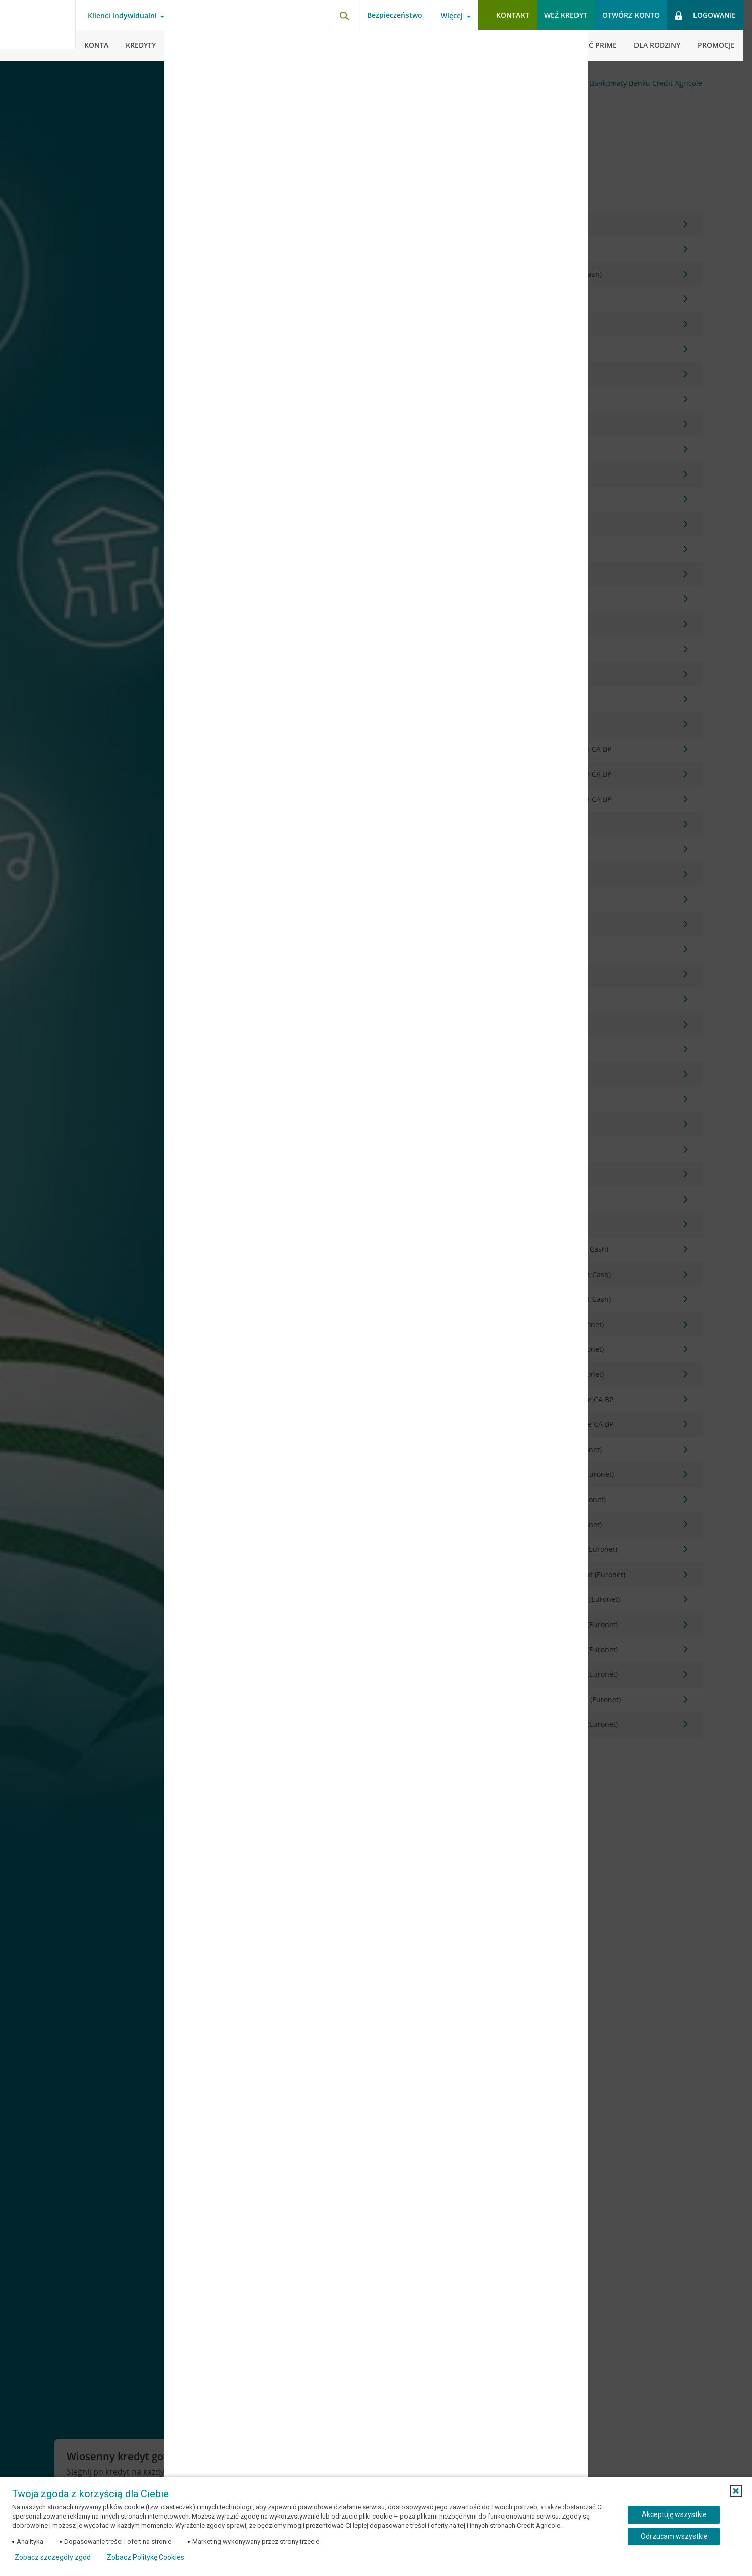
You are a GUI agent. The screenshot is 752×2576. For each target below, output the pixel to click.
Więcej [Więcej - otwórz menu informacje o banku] (452, 16)
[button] (736, 2491)
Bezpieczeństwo (394, 15)
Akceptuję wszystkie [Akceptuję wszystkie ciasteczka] (674, 2514)
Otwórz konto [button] (631, 15)
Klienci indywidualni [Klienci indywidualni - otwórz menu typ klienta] (122, 16)
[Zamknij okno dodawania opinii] (568, 45)
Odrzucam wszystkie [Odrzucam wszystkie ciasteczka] (674, 2536)
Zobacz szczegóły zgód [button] (53, 2557)
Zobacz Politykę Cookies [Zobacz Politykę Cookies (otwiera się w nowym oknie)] (145, 2557)
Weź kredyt (565, 15)
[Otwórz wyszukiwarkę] (344, 15)
